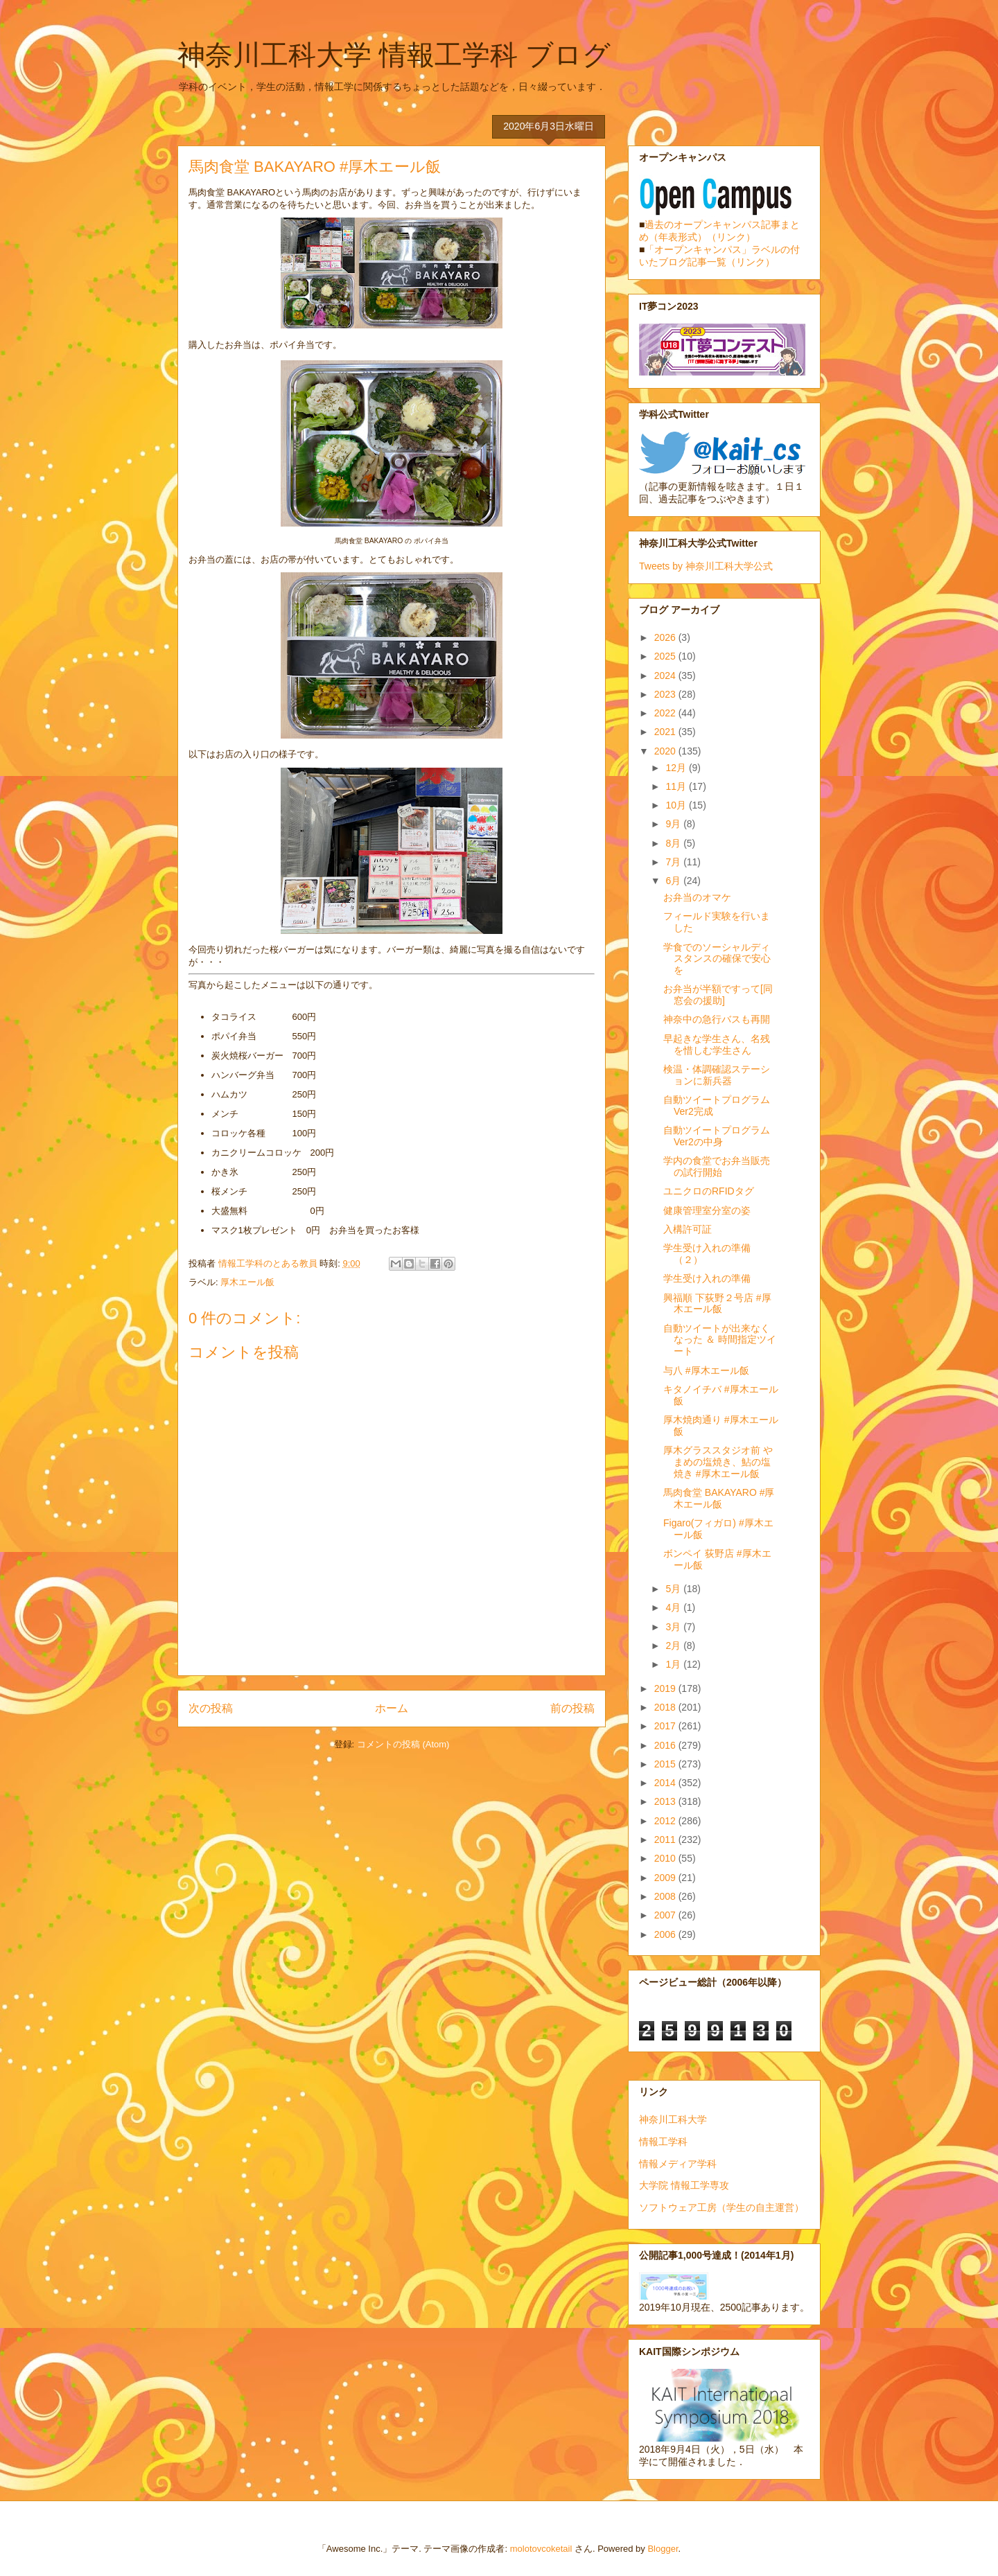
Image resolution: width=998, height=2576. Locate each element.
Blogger (662, 2548)
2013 (666, 1801)
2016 (666, 1745)
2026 (666, 637)
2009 (666, 1877)
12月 (676, 767)
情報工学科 (663, 2141)
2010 (666, 1858)
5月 (674, 1588)
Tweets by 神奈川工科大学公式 (706, 566)
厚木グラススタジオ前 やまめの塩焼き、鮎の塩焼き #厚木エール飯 (718, 1462)
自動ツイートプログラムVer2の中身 (716, 1135)
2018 (666, 1707)
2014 (666, 1782)
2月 (674, 1645)
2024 (666, 675)
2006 (666, 1934)
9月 (674, 823)
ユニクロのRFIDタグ (708, 1191)
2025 (666, 656)
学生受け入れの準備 (707, 1278)
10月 (676, 805)
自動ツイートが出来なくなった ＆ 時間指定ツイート (719, 1340)
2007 (666, 1915)
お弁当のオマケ (697, 897)
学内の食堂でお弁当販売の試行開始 (716, 1166)
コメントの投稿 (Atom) (403, 1744)
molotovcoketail (541, 2548)
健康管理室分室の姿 (707, 1210)
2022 (666, 712)
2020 (666, 751)
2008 (666, 1896)
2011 (666, 1839)
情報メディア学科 (678, 2163)
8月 (674, 843)
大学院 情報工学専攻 (684, 2185)
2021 (666, 731)
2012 (666, 1820)
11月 (676, 786)
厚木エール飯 (247, 1282)
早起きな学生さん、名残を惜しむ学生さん (716, 1044)
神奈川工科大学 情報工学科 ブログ (394, 54)
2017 (666, 1725)
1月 (674, 1664)
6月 (674, 880)
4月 (674, 1607)
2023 (666, 694)
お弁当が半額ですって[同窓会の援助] (718, 994)
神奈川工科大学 (673, 2119)
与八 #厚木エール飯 (706, 1370)
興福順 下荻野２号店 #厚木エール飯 (717, 1303)
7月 (674, 861)
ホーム (391, 1708)
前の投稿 (572, 1708)
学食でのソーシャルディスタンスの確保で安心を (717, 959)
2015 (666, 1764)
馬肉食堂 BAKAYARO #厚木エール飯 (719, 1498)
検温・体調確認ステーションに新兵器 (716, 1075)
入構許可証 (687, 1229)
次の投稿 (211, 1708)
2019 (666, 1688)
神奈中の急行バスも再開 (716, 1019)
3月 (674, 1626)
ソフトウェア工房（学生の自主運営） (721, 2207)
